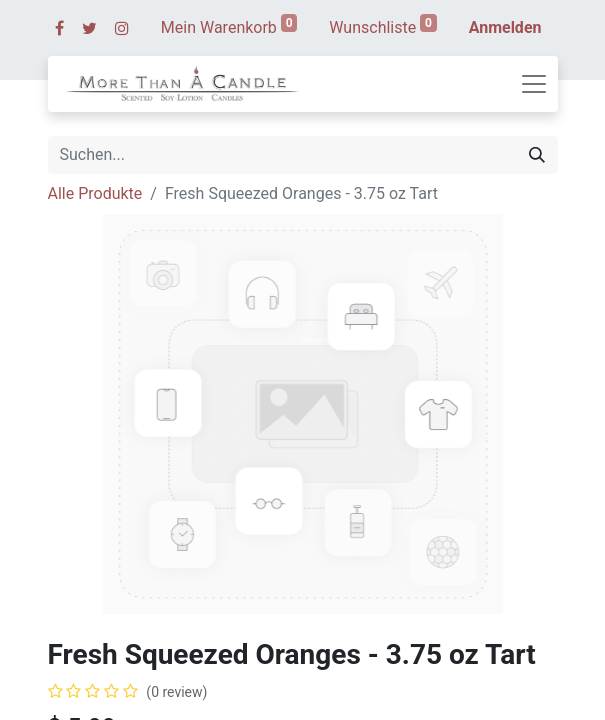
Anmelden (505, 27)
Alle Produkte (95, 193)
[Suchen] (537, 155)
